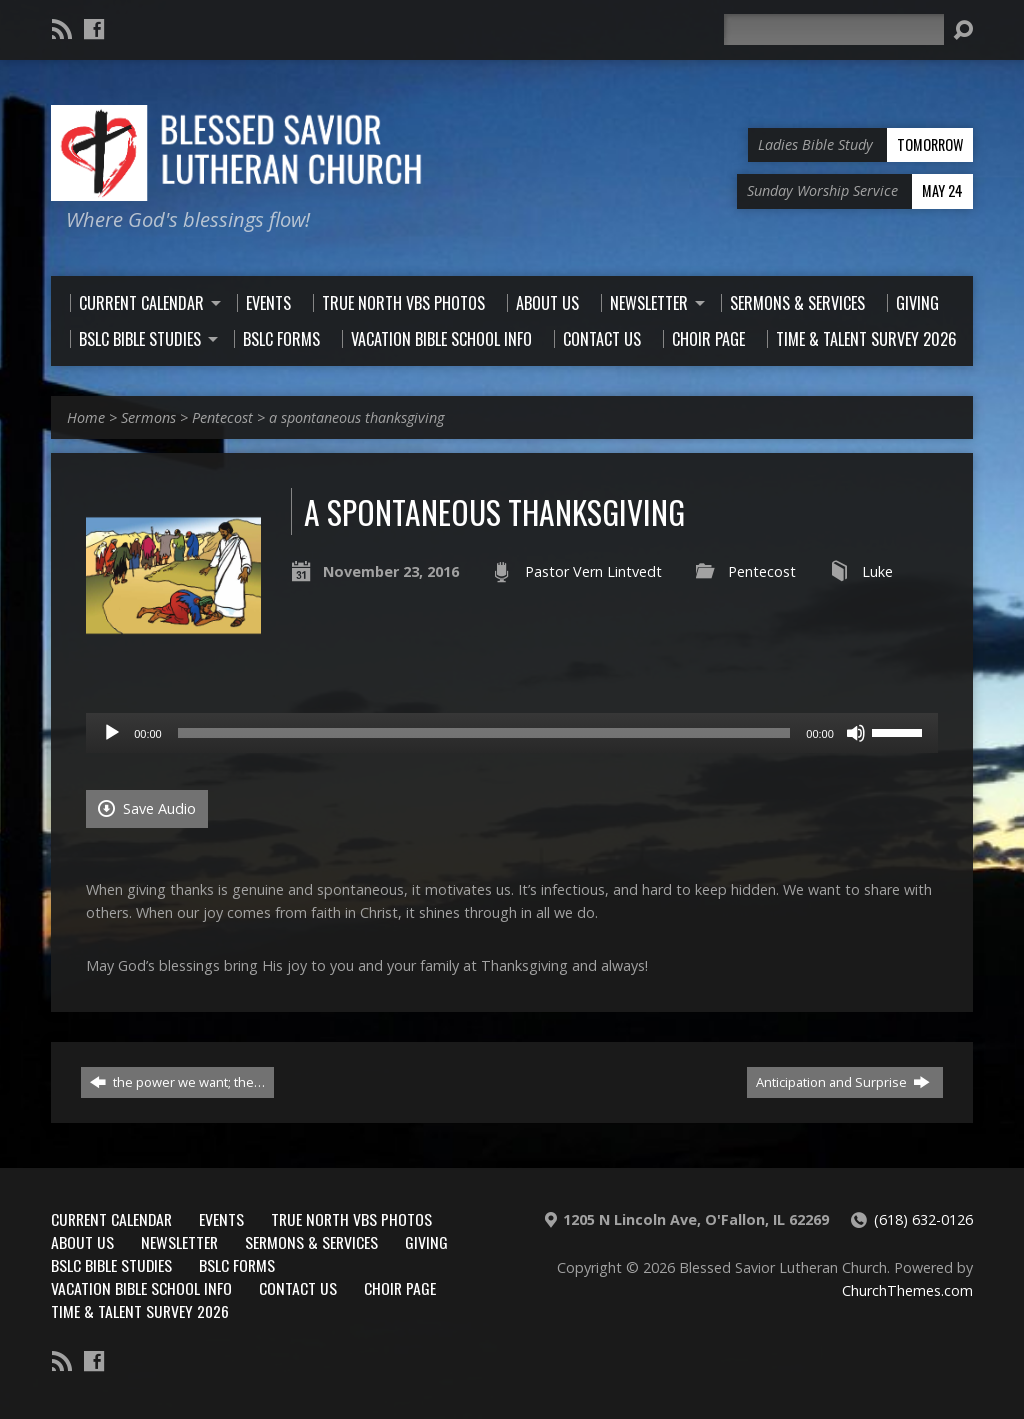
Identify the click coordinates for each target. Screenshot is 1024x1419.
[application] (512, 733)
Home (86, 417)
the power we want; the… (177, 1082)
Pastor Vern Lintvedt (593, 571)
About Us (82, 1242)
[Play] (112, 733)
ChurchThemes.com (907, 1290)
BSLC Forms (237, 1265)
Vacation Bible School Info (141, 1288)
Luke (877, 571)
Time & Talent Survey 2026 (140, 1311)
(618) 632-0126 (923, 1219)
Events (221, 1219)
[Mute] (856, 733)
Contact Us (298, 1288)
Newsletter (179, 1242)
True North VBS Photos (351, 1219)
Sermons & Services (311, 1242)
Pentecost (222, 417)
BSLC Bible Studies (111, 1265)
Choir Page (400, 1288)
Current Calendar (111, 1219)
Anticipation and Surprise (843, 1082)
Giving (426, 1242)
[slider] (484, 733)
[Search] (834, 29)
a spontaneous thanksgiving (356, 417)
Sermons (148, 417)
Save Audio (147, 808)
